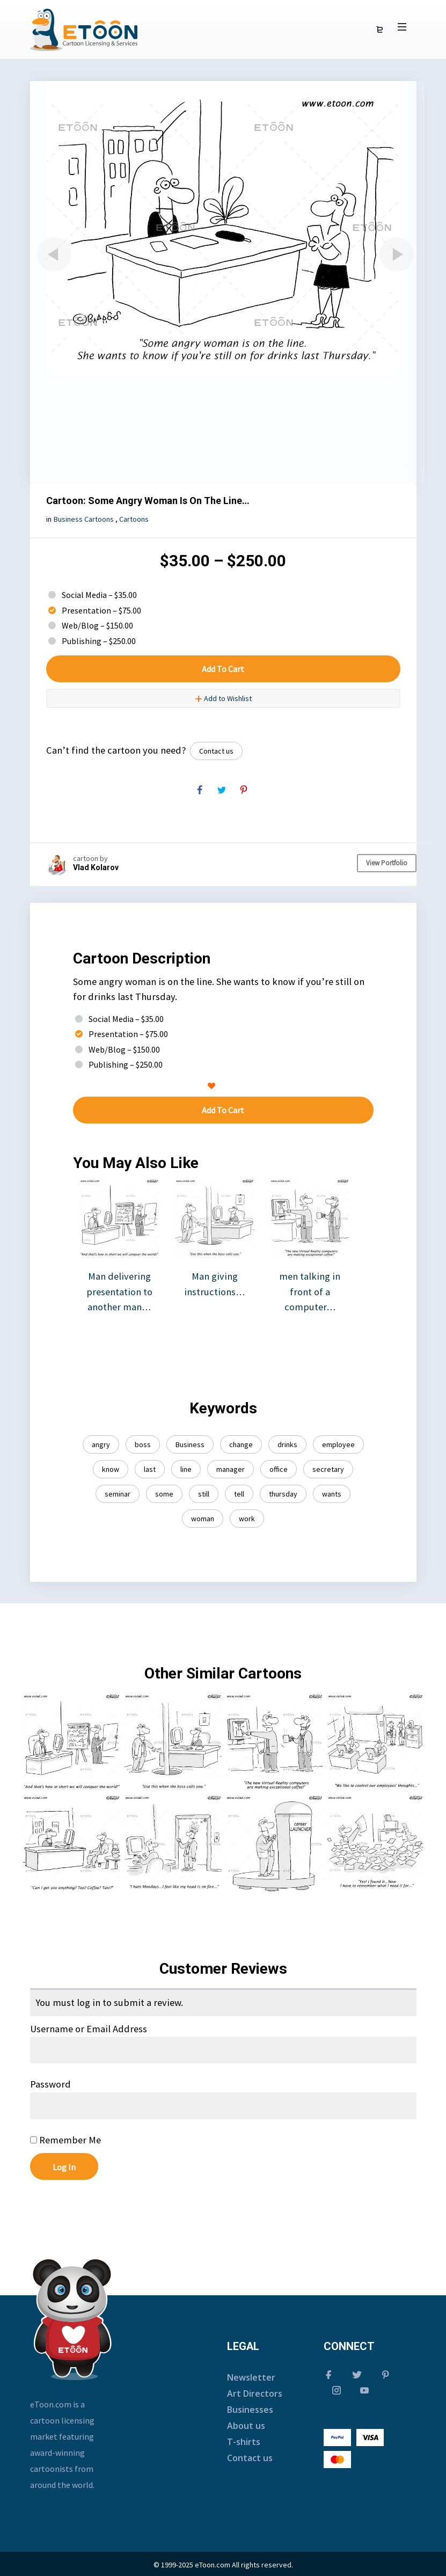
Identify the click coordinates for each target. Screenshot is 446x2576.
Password (50, 2084)
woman (202, 1518)
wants (331, 1494)
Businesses (250, 2410)
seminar (117, 1494)
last (150, 1469)
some (164, 1494)
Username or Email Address (88, 2029)
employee (338, 1444)
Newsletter (251, 2377)
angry (101, 1444)
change (241, 1444)
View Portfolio (386, 862)
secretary (328, 1469)
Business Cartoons (84, 519)
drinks (287, 1444)
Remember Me (65, 2140)
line (186, 1469)
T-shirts (243, 2442)
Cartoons (134, 519)
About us (246, 2426)
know (110, 1469)
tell (239, 1494)
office (278, 1469)
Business (190, 1444)
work (247, 1518)
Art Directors (254, 2393)
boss (143, 1444)
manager (230, 1469)
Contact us (216, 751)
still (203, 1494)
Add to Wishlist (223, 698)
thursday (283, 1494)
